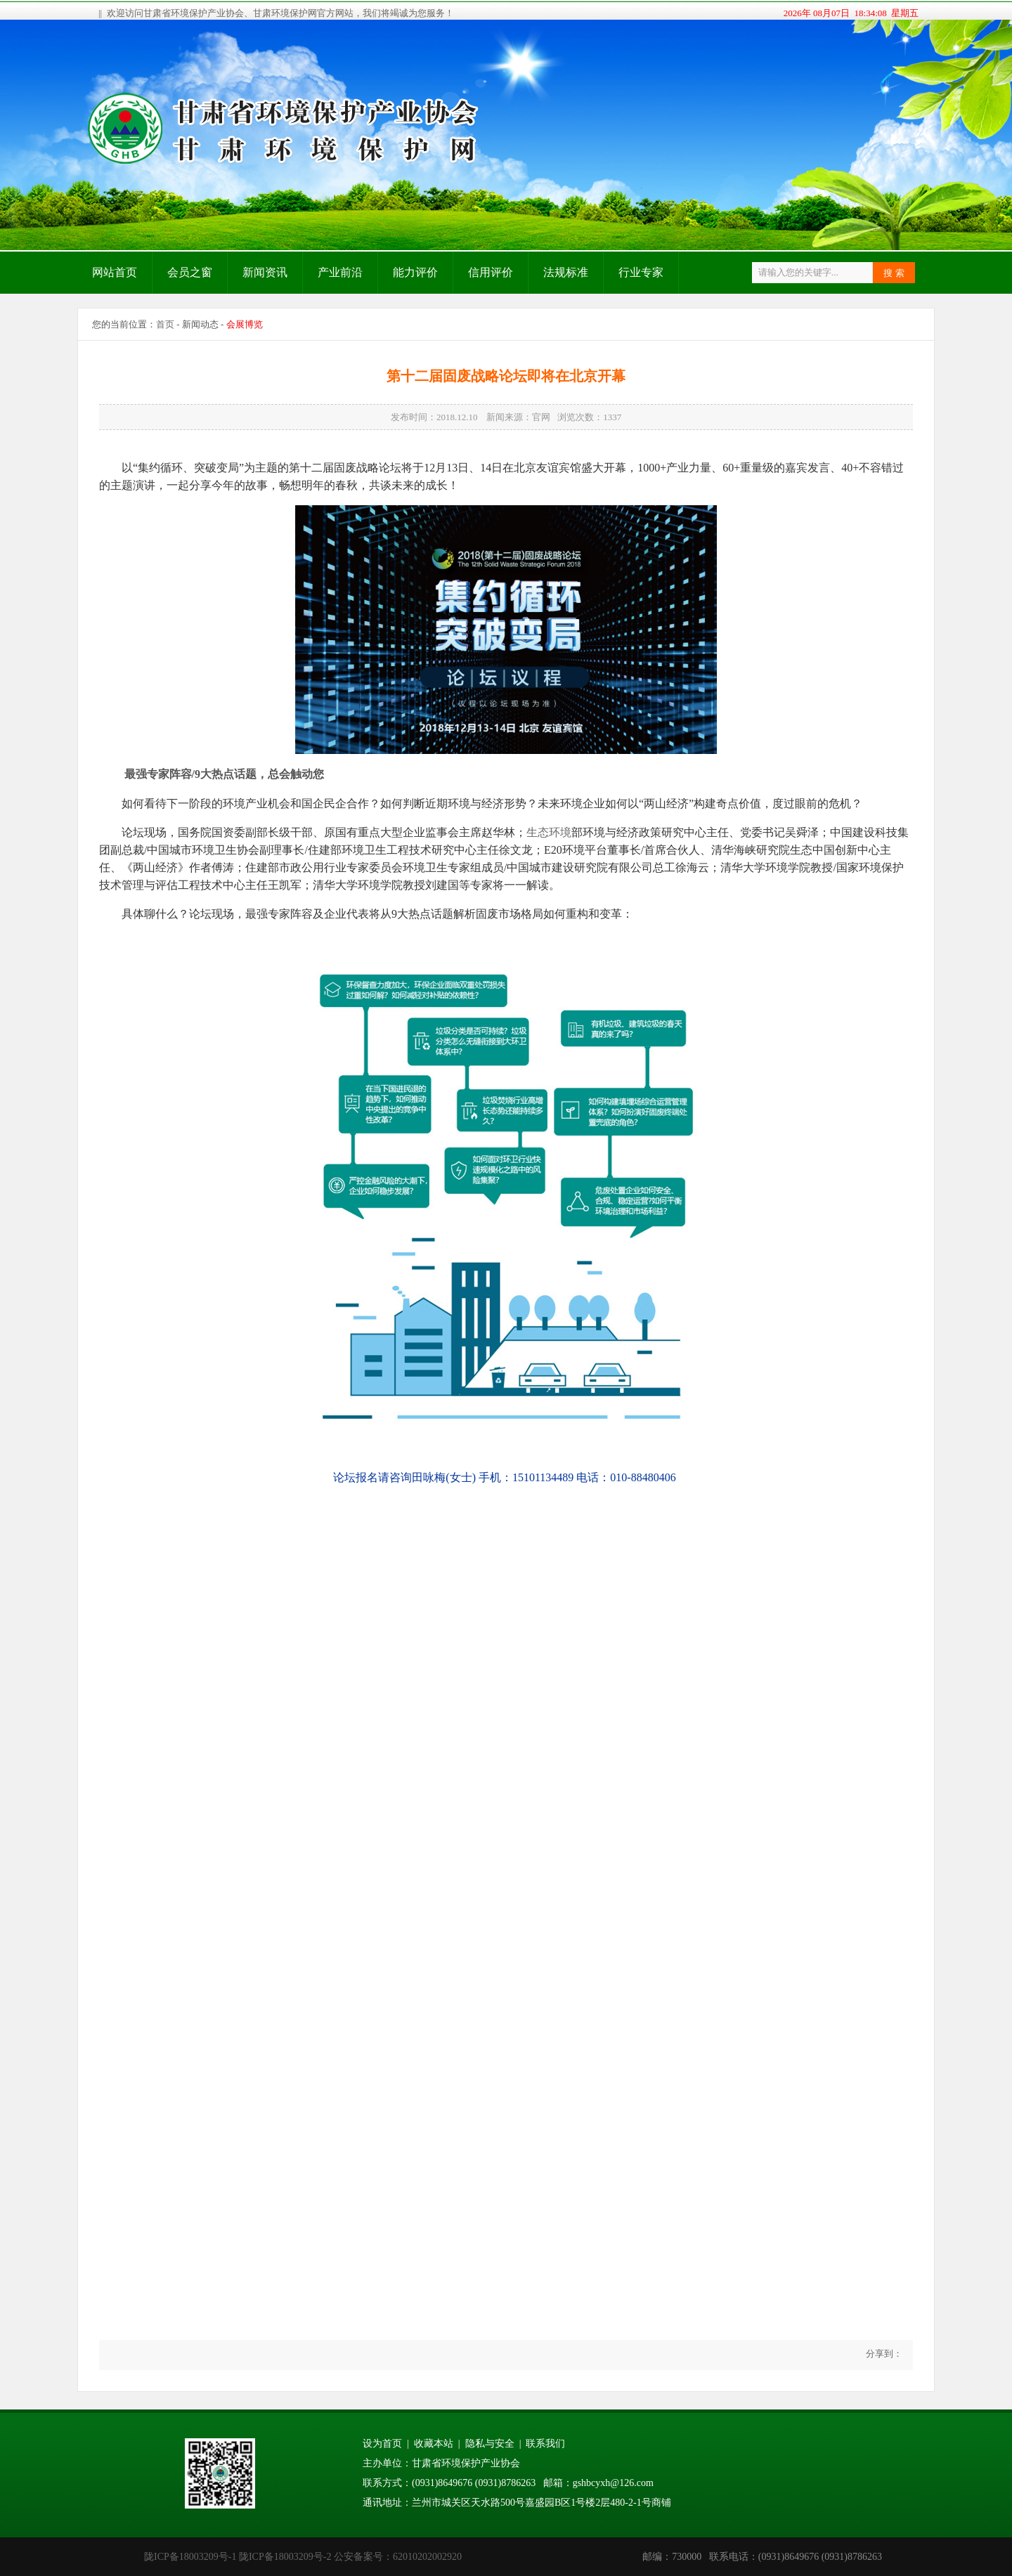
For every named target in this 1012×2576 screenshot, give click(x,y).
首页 (165, 324)
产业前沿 (340, 272)
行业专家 (640, 272)
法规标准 (565, 272)
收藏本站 (433, 2443)
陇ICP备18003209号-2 (285, 2556)
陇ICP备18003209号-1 (190, 2556)
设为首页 (382, 2443)
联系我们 (545, 2443)
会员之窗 (189, 272)
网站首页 (114, 272)
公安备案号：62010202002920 (398, 2556)
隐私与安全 (489, 2443)
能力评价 (415, 272)
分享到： (883, 2353)
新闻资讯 (264, 272)
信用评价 (490, 272)
